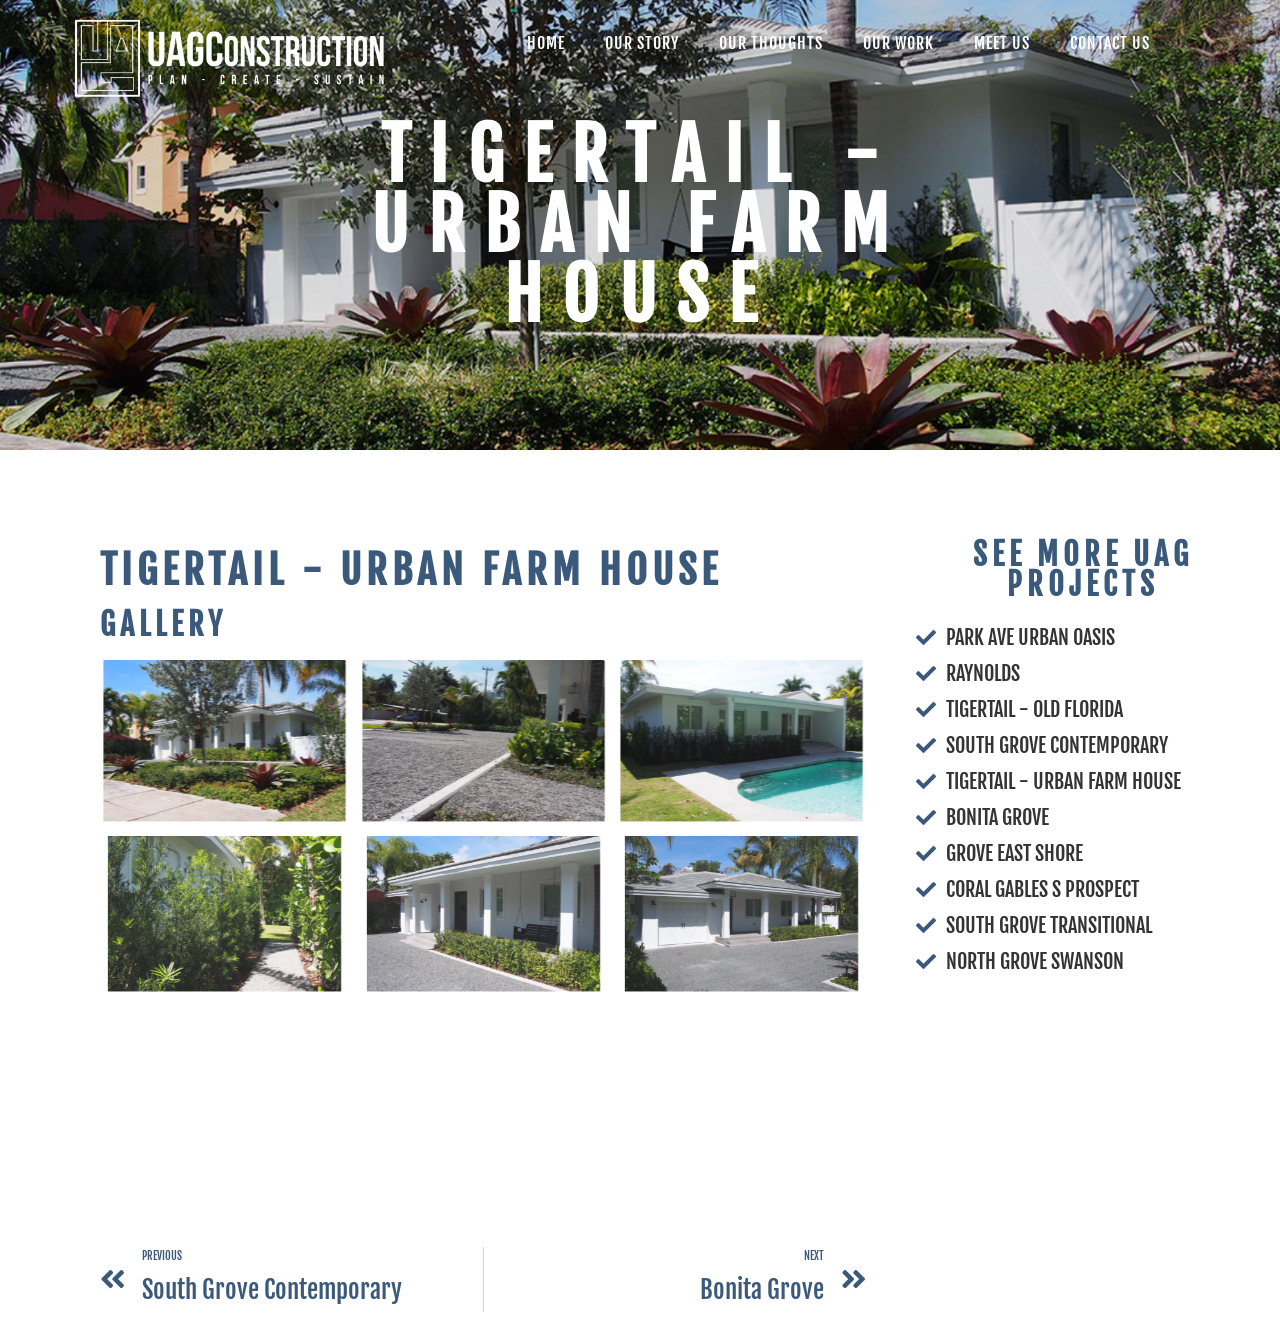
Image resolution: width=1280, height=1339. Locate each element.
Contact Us (1110, 43)
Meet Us (1002, 43)
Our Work (898, 43)
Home (546, 43)
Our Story (642, 43)
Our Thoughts (771, 43)
